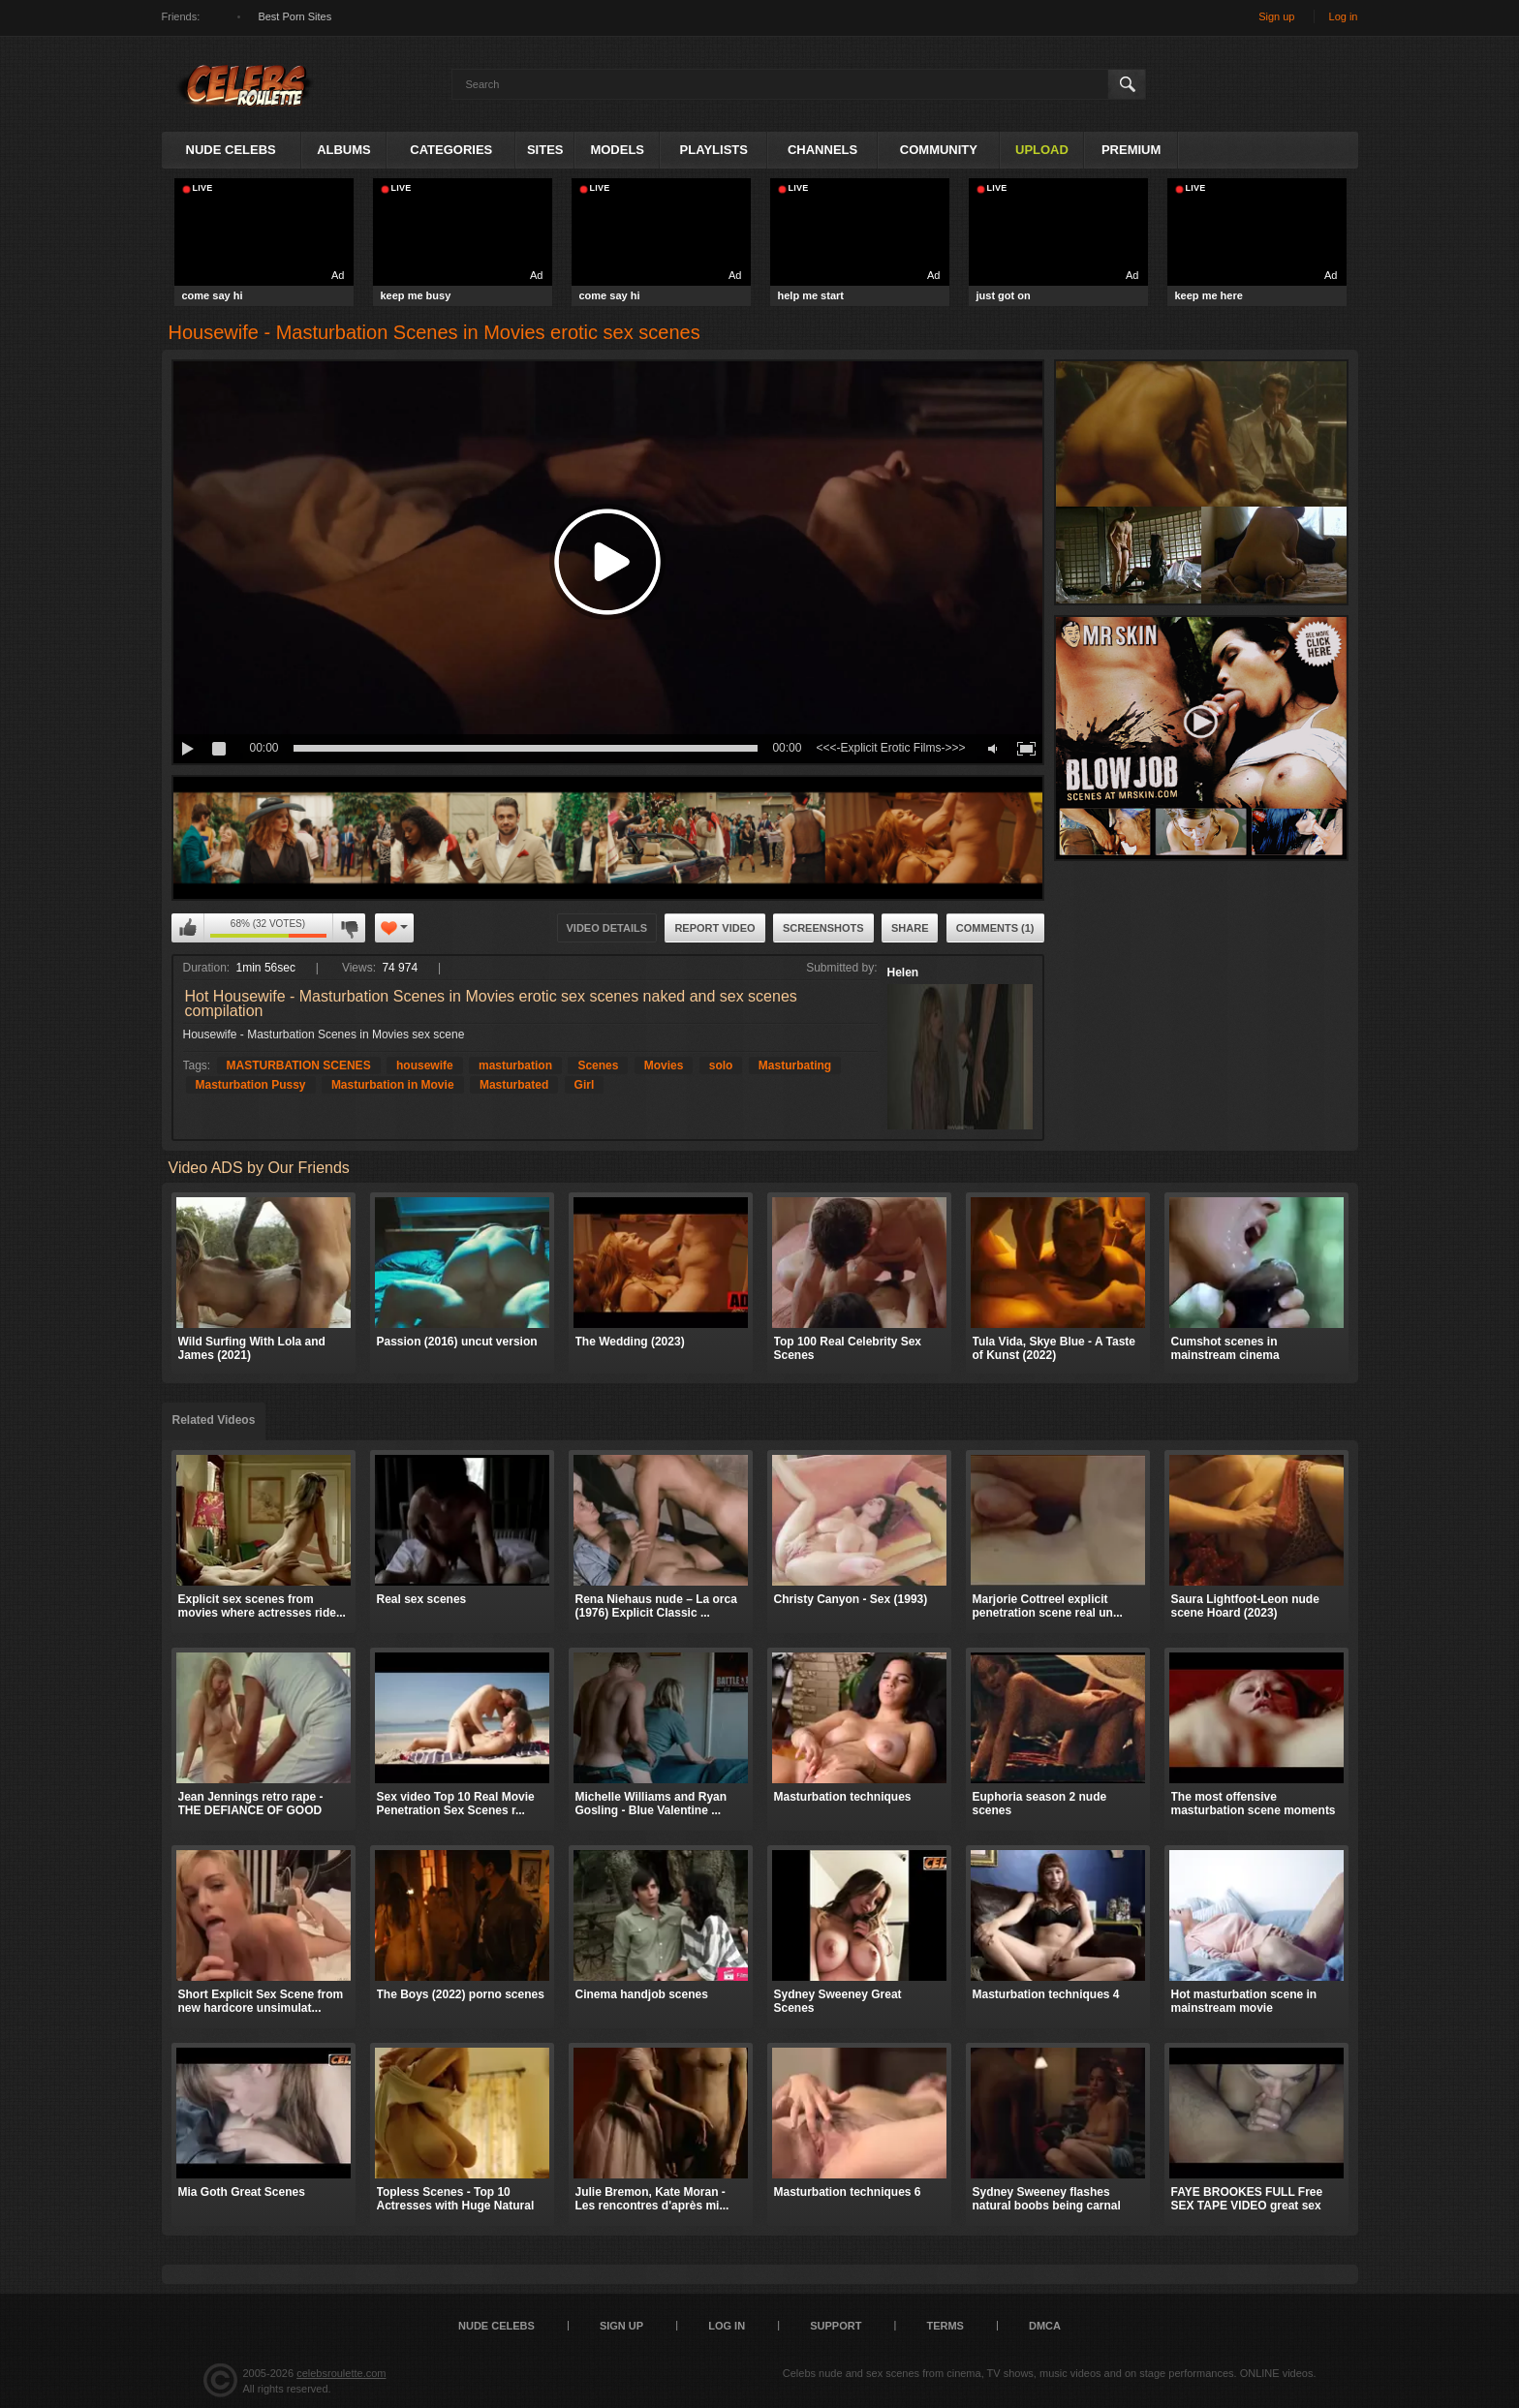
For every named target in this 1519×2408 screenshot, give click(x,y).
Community (938, 149)
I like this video (187, 927)
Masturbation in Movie (392, 1085)
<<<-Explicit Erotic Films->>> (890, 748)
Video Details (607, 928)
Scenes (597, 1065)
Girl (584, 1085)
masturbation (515, 1065)
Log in (1343, 16)
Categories (451, 149)
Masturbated (514, 1085)
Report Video (714, 928)
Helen (903, 972)
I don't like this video (348, 927)
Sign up (1276, 16)
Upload (1042, 149)
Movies (664, 1065)
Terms (945, 2325)
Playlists (714, 149)
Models (617, 149)
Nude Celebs (231, 149)
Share (910, 928)
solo (721, 1065)
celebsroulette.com (341, 2373)
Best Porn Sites (294, 16)
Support (835, 2325)
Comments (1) (995, 928)
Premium (1131, 149)
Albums (344, 149)
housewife (424, 1065)
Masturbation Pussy (251, 1085)
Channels (822, 149)
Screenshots (823, 928)
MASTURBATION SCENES (299, 1065)
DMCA (1045, 2325)
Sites (545, 149)
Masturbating (795, 1065)
